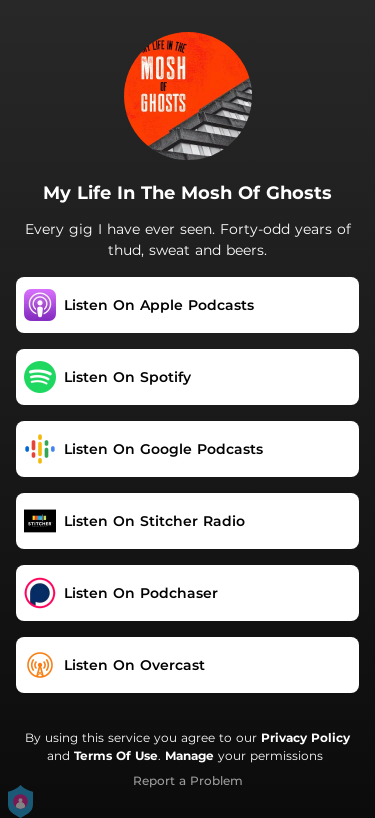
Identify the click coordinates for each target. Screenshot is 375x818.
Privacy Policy (305, 737)
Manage (189, 755)
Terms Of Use (116, 755)
